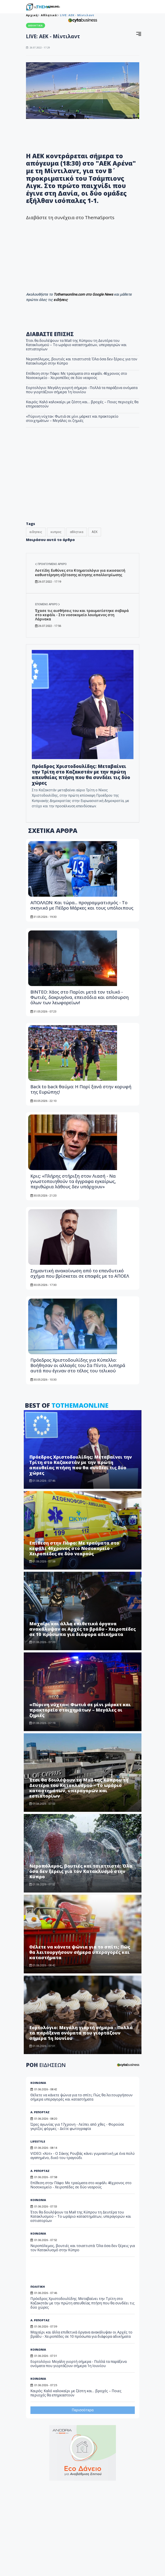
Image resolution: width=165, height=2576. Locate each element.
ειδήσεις (61, 300)
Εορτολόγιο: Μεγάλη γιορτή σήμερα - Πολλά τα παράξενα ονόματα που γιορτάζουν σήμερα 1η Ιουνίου (81, 389)
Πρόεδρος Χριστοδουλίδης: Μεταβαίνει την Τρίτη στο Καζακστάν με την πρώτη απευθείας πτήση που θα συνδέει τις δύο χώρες (81, 774)
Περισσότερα (82, 2410)
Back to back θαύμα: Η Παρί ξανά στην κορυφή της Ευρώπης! (80, 1089)
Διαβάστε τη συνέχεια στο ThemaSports (70, 217)
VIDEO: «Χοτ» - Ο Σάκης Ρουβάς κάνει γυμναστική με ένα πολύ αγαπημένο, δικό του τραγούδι (82, 2155)
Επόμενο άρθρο (47, 604)
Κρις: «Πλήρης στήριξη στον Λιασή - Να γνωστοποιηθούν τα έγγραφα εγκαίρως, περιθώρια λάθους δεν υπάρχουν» (73, 1181)
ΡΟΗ (46, 2065)
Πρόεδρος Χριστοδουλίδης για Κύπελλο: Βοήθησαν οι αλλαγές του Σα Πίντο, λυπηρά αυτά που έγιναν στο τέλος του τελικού (77, 1365)
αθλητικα (76, 532)
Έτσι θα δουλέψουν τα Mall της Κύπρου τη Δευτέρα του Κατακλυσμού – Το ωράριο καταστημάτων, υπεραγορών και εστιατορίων (76, 344)
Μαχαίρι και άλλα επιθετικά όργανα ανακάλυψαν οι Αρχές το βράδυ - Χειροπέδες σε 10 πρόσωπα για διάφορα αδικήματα (82, 1629)
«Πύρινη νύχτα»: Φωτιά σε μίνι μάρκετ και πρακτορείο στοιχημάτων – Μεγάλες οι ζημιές (72, 418)
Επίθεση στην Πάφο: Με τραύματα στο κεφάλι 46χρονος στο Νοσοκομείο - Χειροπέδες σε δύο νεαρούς (76, 375)
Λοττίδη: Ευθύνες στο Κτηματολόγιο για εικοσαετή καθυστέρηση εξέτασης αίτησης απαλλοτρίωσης (80, 572)
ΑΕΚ (94, 532)
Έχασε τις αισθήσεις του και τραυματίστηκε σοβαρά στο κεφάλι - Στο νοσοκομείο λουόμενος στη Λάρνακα (82, 614)
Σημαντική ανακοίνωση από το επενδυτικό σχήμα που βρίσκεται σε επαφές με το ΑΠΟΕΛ (79, 1273)
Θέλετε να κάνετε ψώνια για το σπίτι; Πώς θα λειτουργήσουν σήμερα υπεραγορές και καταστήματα (79, 1952)
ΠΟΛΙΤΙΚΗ (37, 2287)
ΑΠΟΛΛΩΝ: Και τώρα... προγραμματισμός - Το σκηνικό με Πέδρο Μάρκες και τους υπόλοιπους (81, 905)
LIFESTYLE (37, 2141)
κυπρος (56, 532)
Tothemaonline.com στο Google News (84, 294)
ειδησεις (36, 532)
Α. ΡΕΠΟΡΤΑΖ (40, 2112)
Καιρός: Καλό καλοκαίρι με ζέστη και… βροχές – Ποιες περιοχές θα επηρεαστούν (82, 404)
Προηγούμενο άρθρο (51, 564)
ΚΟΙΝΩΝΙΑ (38, 2083)
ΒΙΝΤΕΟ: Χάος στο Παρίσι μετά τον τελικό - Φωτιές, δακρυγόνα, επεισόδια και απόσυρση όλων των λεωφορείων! (79, 997)
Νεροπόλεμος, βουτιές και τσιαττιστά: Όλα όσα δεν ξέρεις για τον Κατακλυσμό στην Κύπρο (81, 361)
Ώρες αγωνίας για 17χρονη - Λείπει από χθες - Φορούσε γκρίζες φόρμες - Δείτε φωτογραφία (77, 2126)
